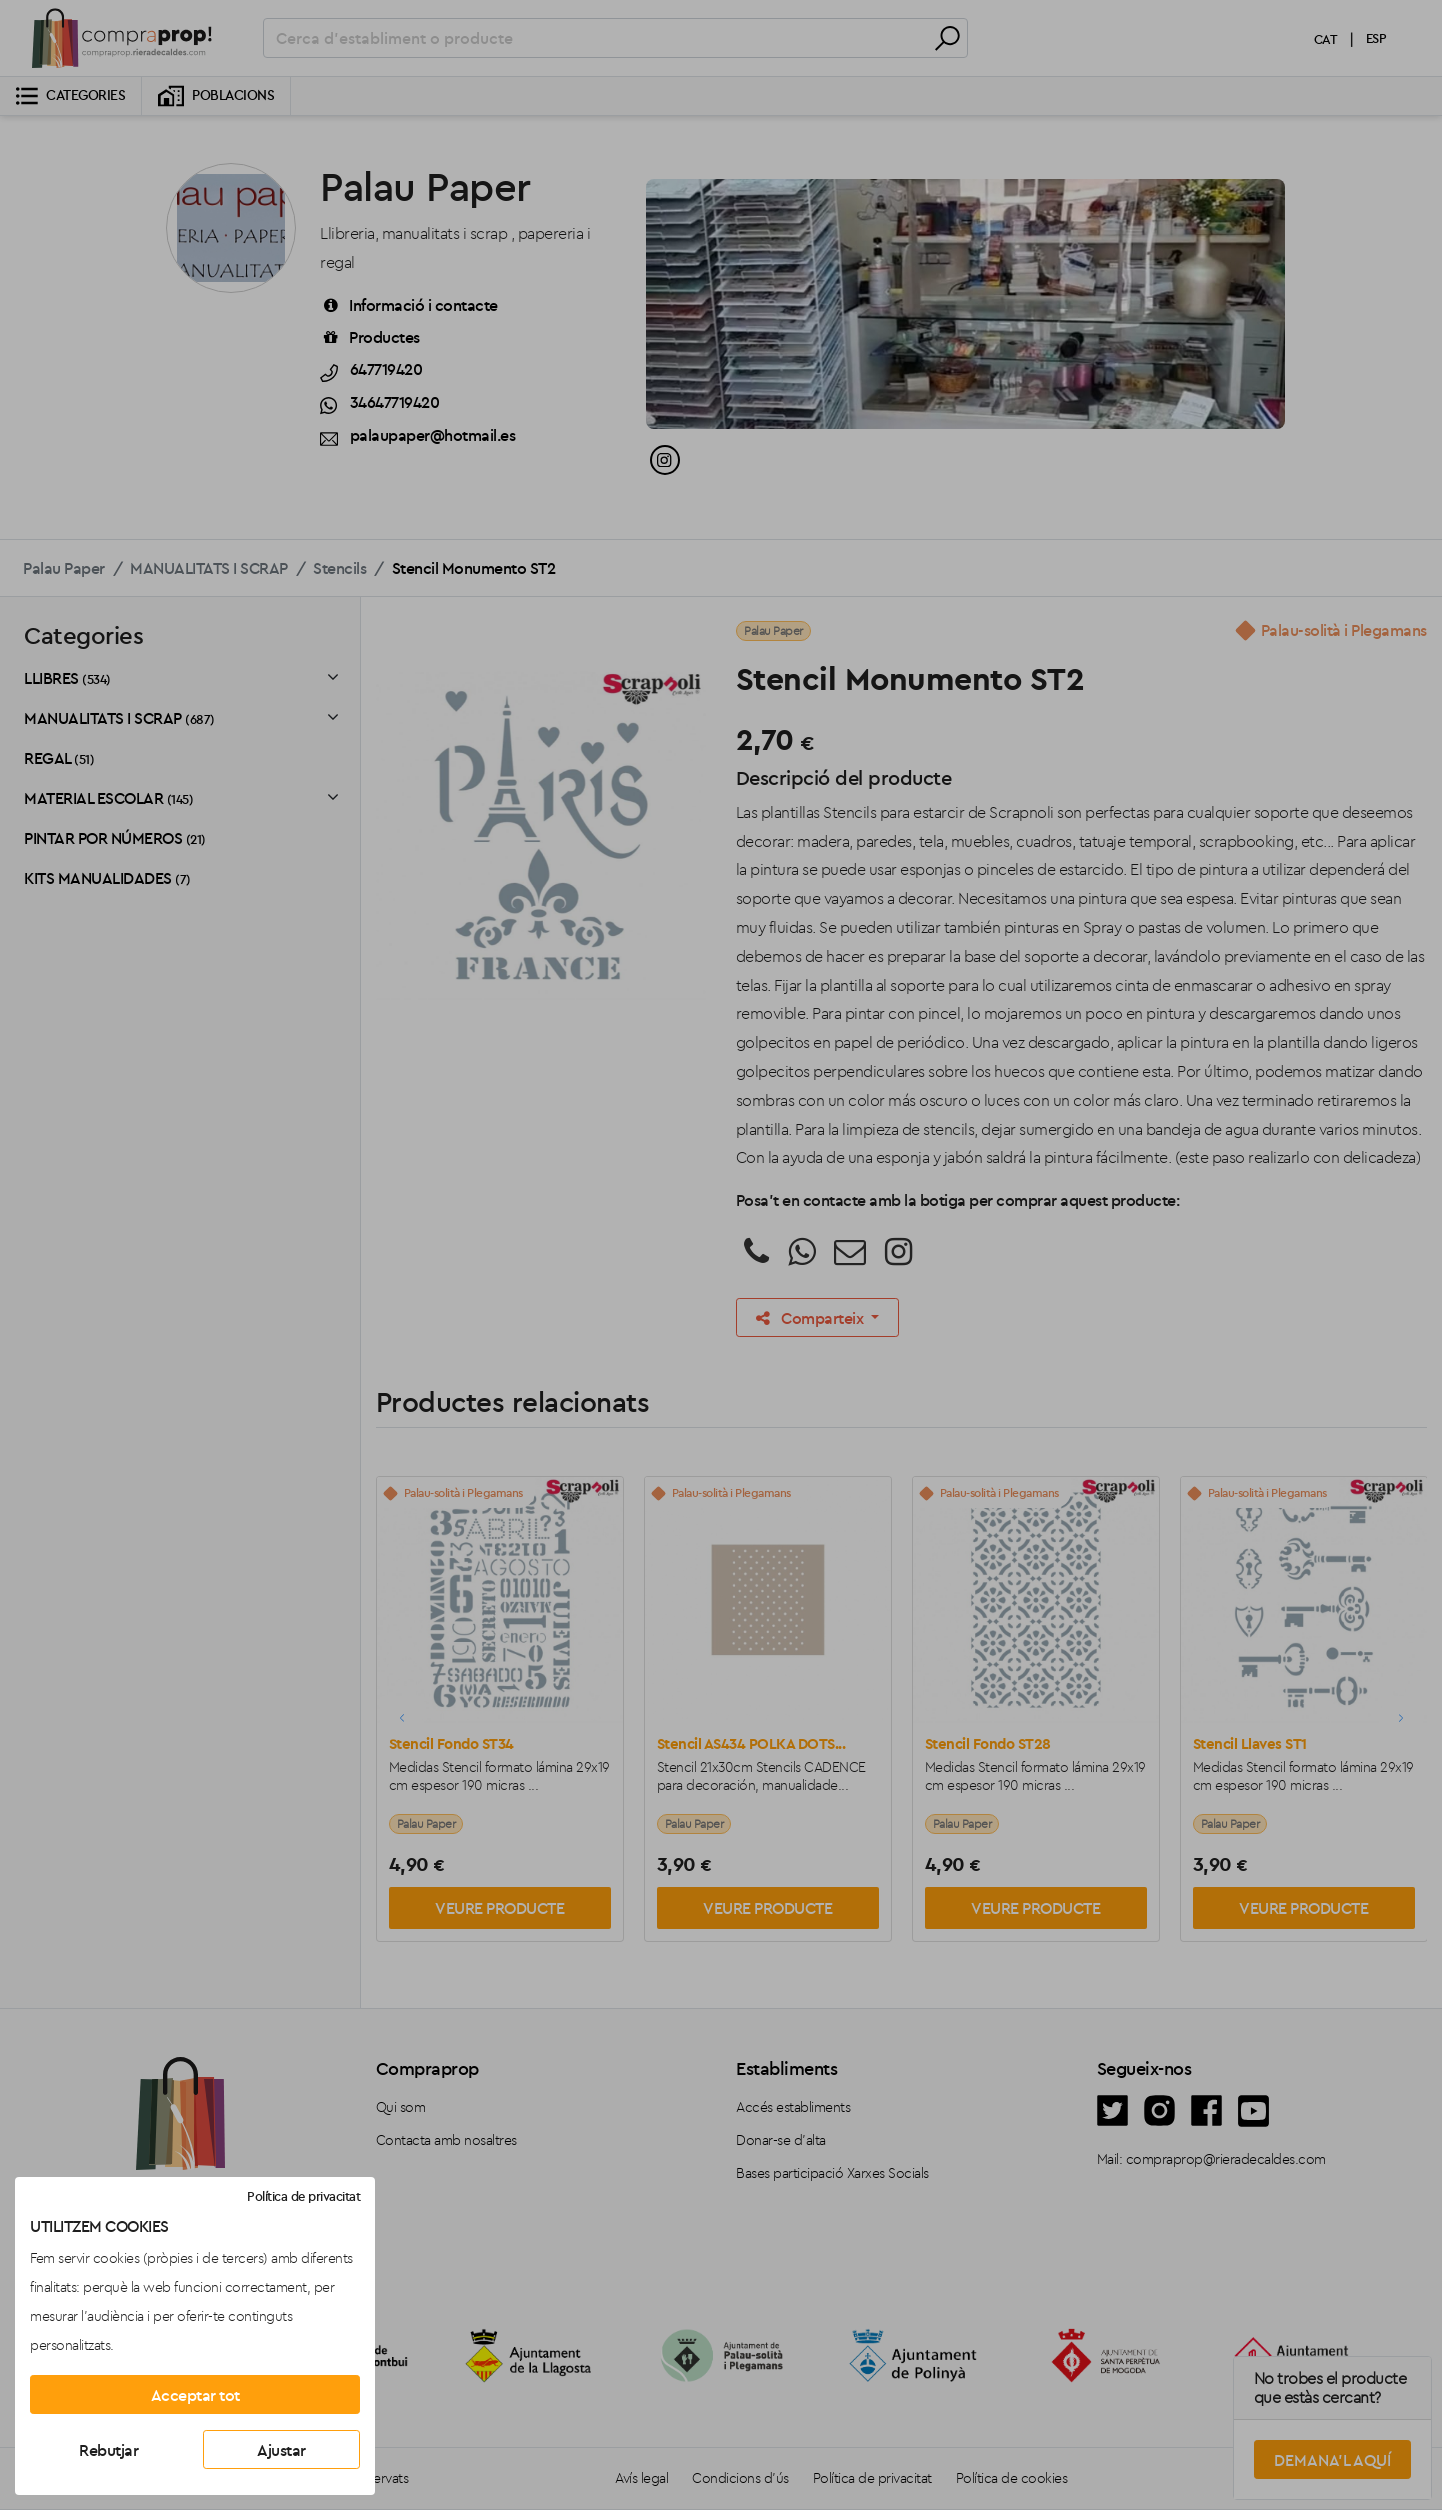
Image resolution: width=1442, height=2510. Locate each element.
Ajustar (281, 2450)
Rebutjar (108, 2450)
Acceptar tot (195, 2395)
